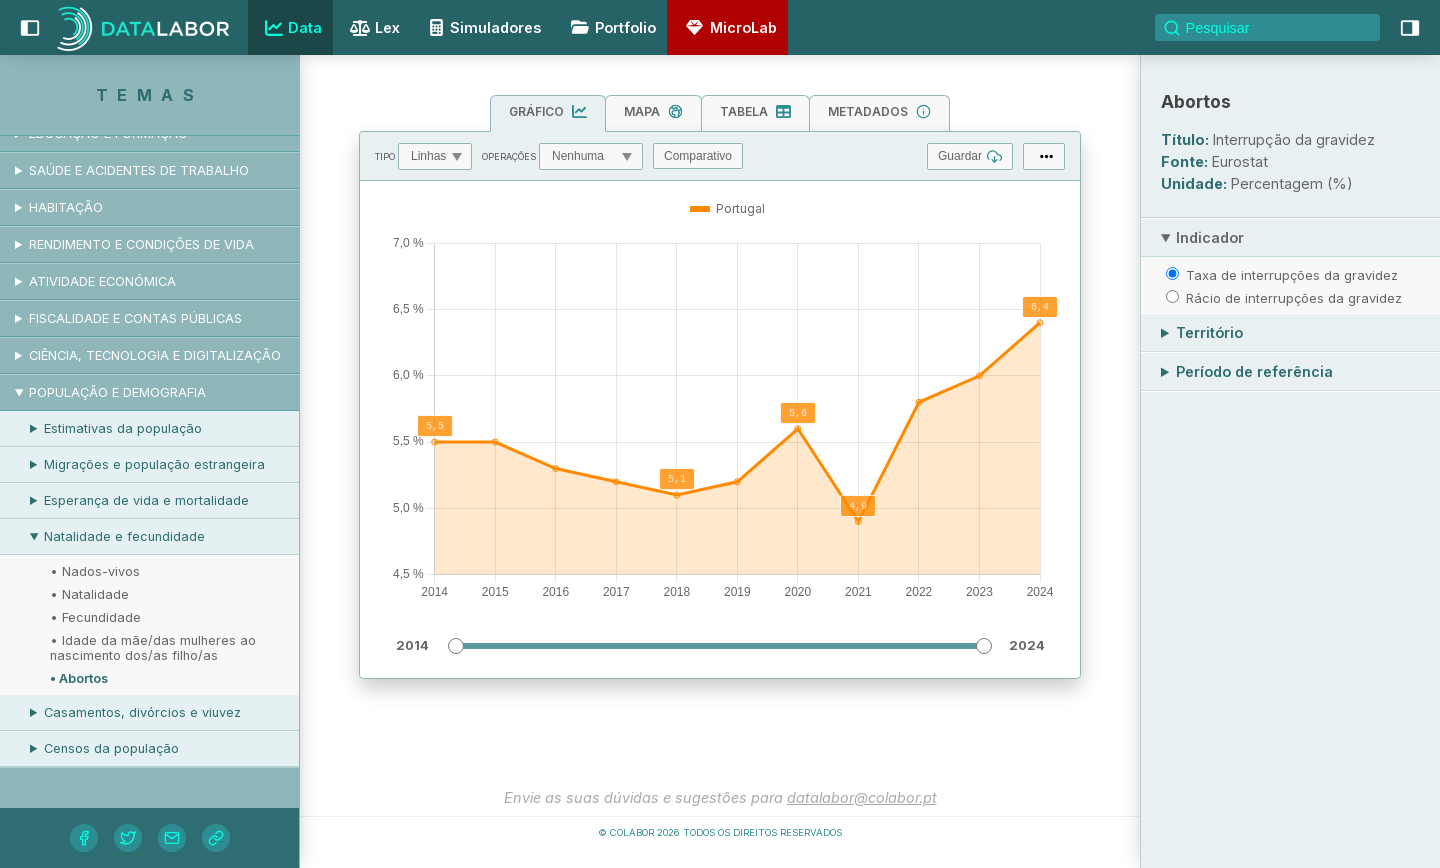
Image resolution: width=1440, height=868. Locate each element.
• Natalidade (89, 594)
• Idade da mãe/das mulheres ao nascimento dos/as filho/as (153, 648)
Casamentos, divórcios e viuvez (142, 712)
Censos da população (111, 748)
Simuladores (482, 27)
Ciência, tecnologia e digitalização (155, 355)
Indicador (1210, 237)
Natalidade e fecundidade (124, 536)
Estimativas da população (123, 428)
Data (291, 28)
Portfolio (610, 27)
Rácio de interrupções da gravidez (1294, 298)
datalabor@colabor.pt (862, 797)
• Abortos (79, 678)
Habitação (66, 207)
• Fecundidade (95, 617)
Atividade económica (102, 281)
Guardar (970, 156)
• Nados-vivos (95, 571)
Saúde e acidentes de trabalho (139, 170)
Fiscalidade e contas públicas (135, 318)
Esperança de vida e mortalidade (146, 500)
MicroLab (728, 27)
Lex (372, 29)
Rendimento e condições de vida (141, 244)
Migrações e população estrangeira (154, 464)
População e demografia (117, 392)
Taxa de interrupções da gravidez (1292, 275)
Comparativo (698, 156)
